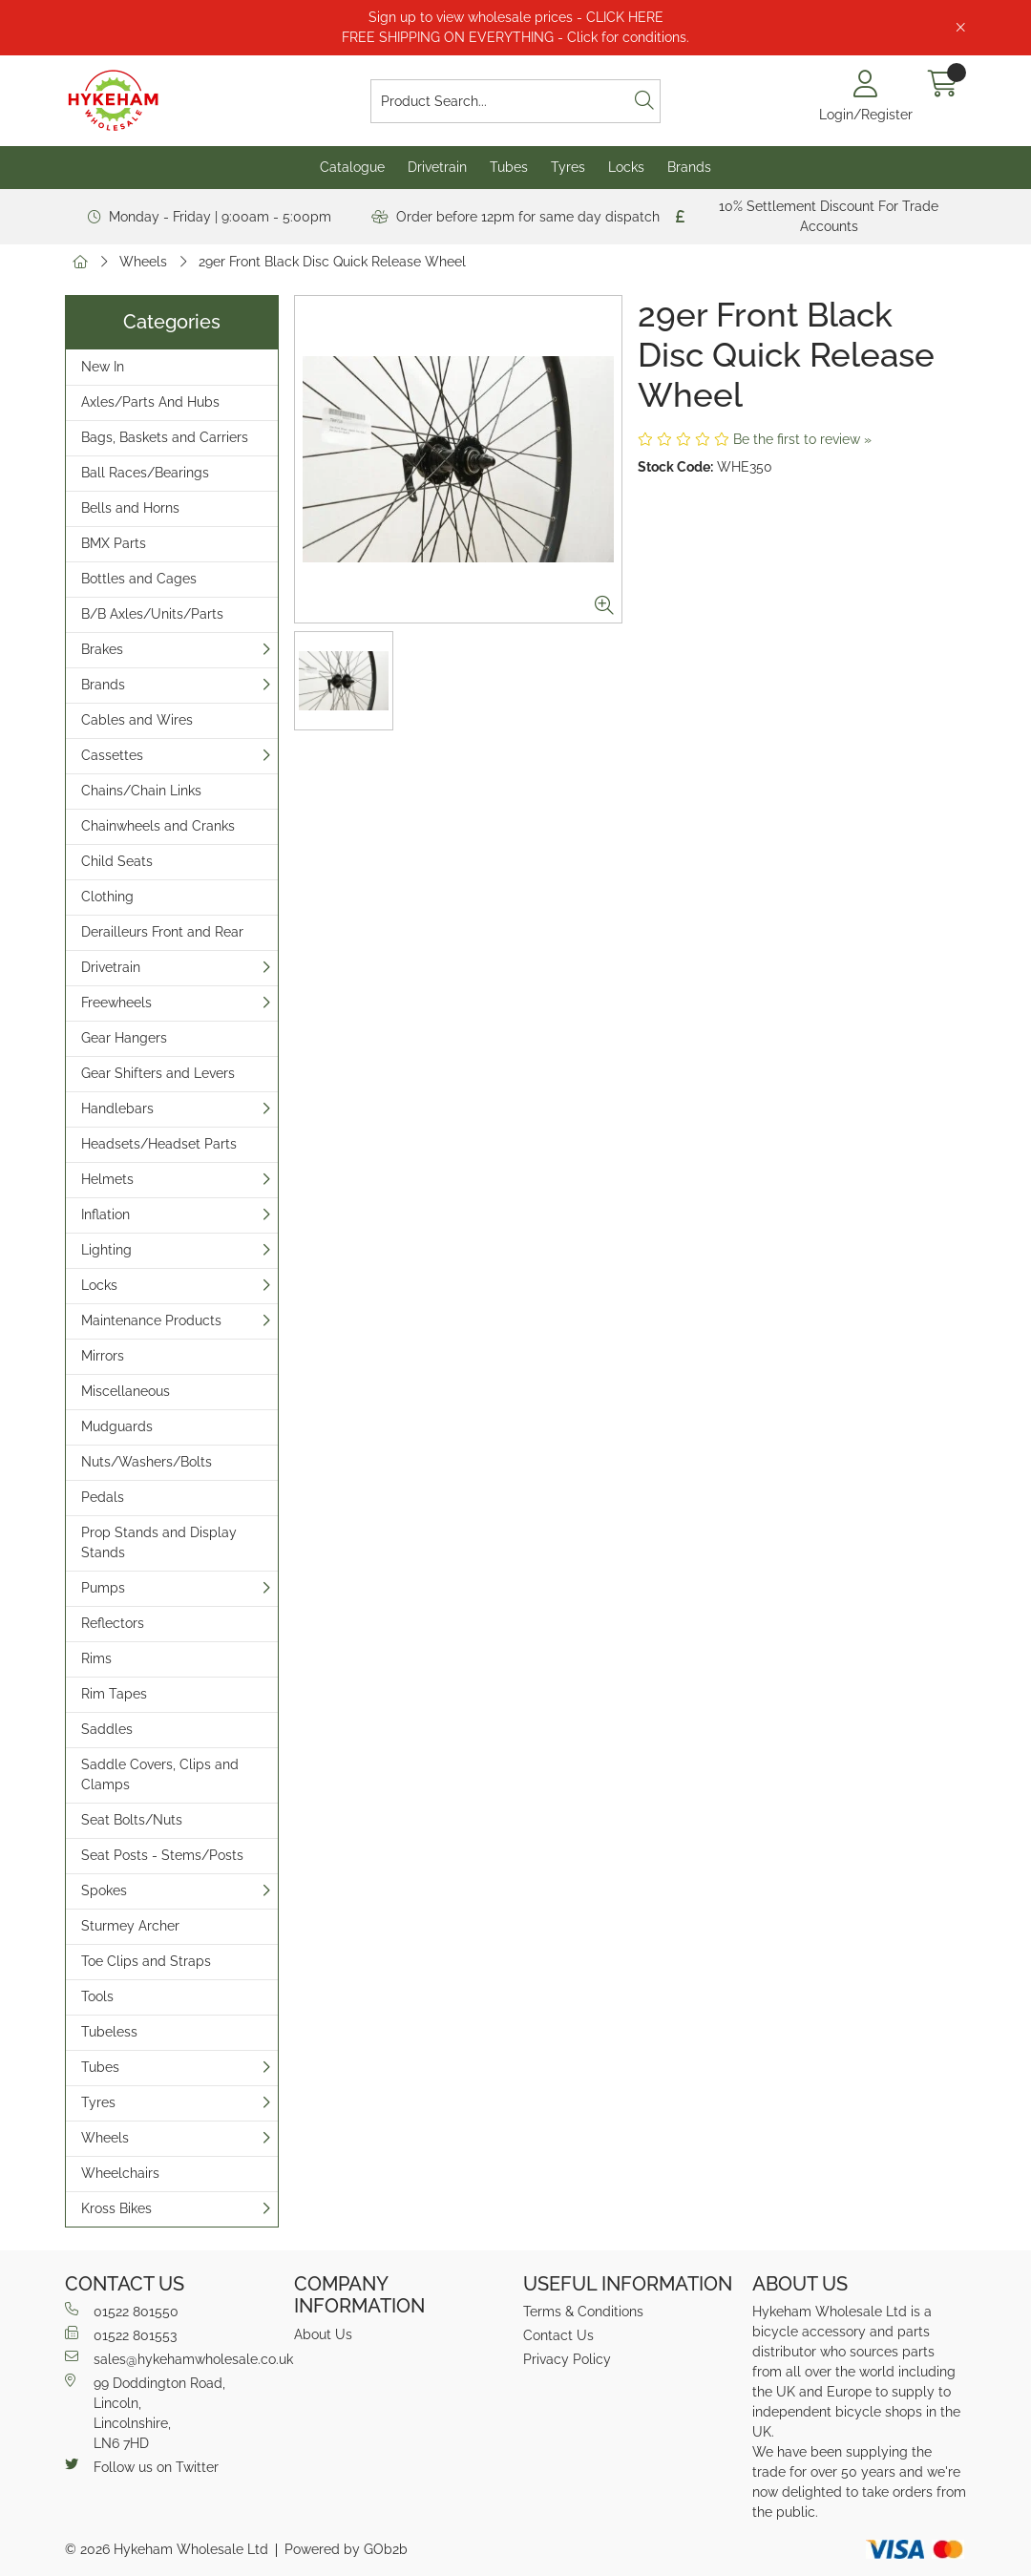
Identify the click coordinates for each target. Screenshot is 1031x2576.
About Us (323, 2334)
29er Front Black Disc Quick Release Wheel (332, 261)
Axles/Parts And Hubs (150, 402)
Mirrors (102, 1355)
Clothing (107, 896)
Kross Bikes (116, 2208)
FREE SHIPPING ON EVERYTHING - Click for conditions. (515, 37)
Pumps (103, 1587)
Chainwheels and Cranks (158, 826)
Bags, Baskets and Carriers (164, 437)
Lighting (106, 1249)
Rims (96, 1658)
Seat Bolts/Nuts (131, 1819)
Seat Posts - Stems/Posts (162, 1855)
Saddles (107, 1729)
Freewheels (116, 1002)
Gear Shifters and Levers (158, 1073)
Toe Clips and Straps (146, 1961)
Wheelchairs (120, 2173)
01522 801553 (121, 2334)
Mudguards (117, 1426)
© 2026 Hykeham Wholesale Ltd (166, 2549)
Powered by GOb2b (346, 2549)
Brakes (102, 649)
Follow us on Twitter (142, 2466)
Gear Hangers (124, 1037)
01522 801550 (122, 2310)
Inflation (105, 1214)
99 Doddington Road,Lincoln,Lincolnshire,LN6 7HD (145, 2412)
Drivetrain (437, 167)
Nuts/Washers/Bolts (146, 1461)
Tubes (509, 167)
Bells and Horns (130, 508)
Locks (626, 167)
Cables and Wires (137, 720)
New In (102, 366)
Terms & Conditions (583, 2311)
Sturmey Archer (130, 1925)
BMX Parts (113, 543)
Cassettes (112, 755)
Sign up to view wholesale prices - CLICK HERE (515, 17)
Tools (97, 1996)
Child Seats (117, 861)
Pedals (102, 1497)
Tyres (568, 167)
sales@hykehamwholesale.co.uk (172, 2358)
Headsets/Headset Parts (159, 1143)
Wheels (143, 261)
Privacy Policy (567, 2359)
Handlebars (117, 1108)
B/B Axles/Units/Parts (152, 614)
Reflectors (112, 1623)
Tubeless (109, 2031)
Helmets (107, 1179)
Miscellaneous (125, 1391)
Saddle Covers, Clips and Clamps (160, 1774)
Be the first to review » (802, 439)
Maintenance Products (151, 1320)
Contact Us (558, 2335)
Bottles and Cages (139, 578)
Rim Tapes (114, 1693)
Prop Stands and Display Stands (159, 1542)
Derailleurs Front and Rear (162, 932)
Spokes (104, 1890)
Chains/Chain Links (141, 790)
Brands (689, 167)
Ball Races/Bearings (145, 472)
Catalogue (352, 167)
